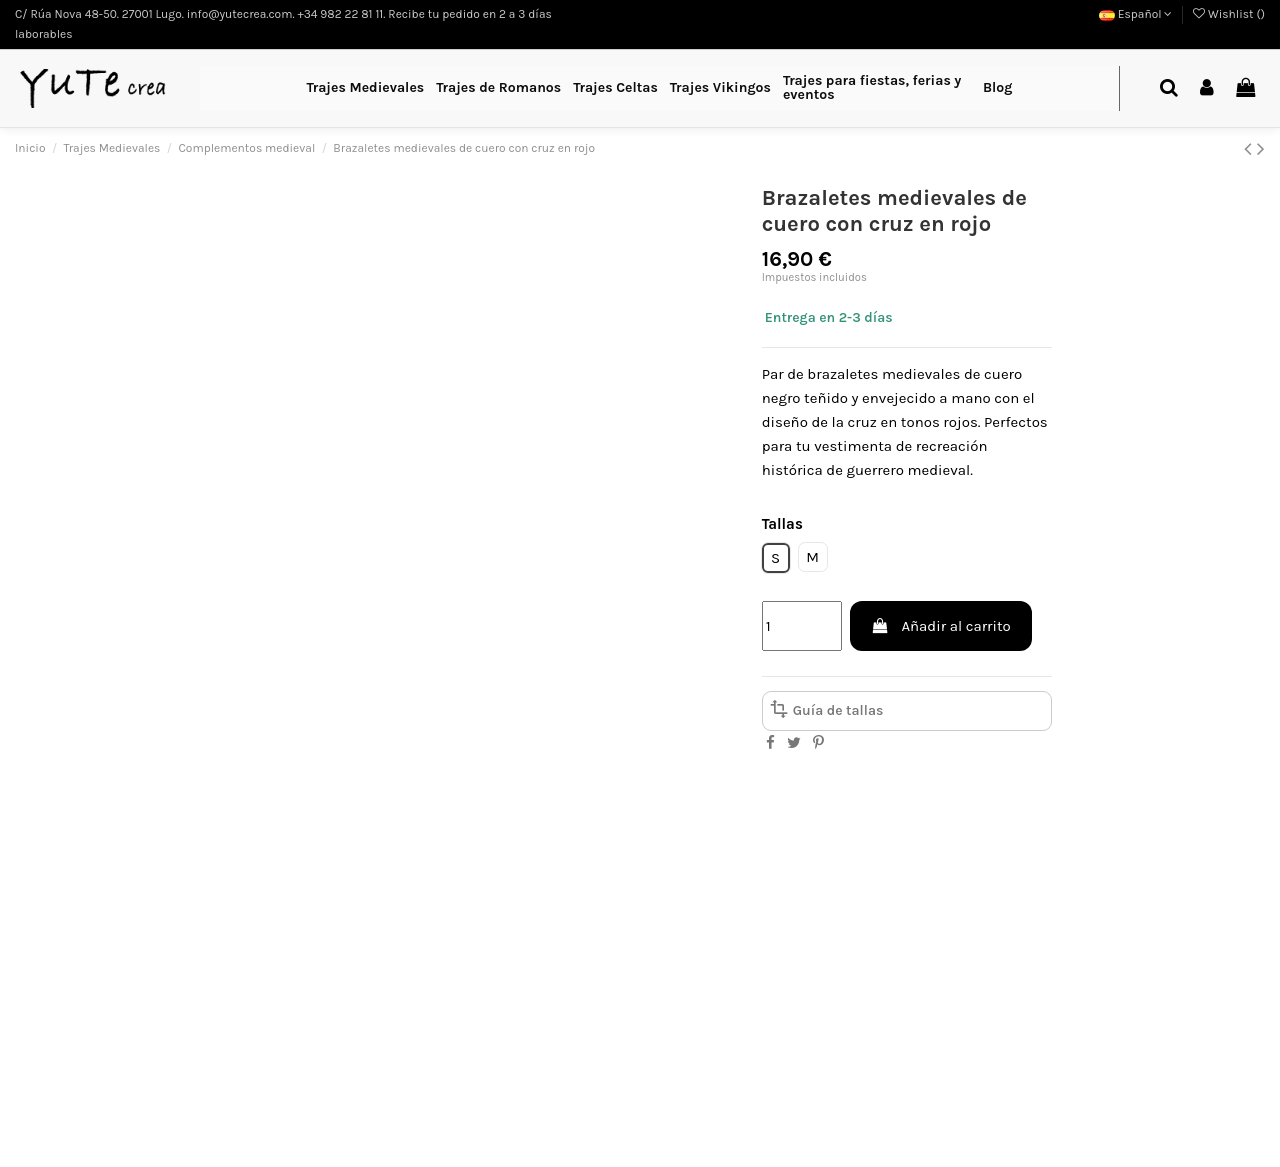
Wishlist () (1229, 14)
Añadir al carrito (941, 626)
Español (1136, 14)
